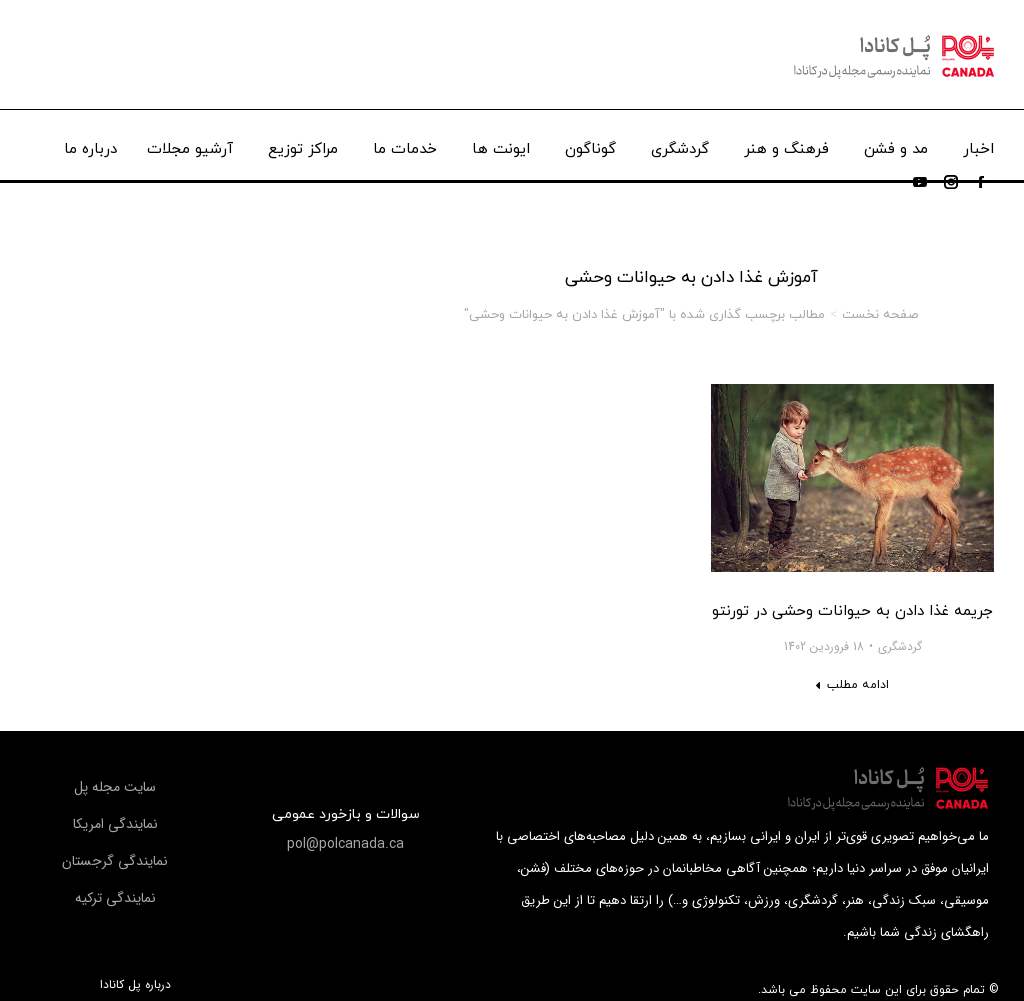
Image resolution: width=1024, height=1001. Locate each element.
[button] (345, 844)
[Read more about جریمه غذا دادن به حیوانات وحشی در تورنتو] (852, 685)
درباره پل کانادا (135, 985)
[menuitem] (978, 144)
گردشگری (900, 647)
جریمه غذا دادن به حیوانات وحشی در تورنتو (852, 611)
